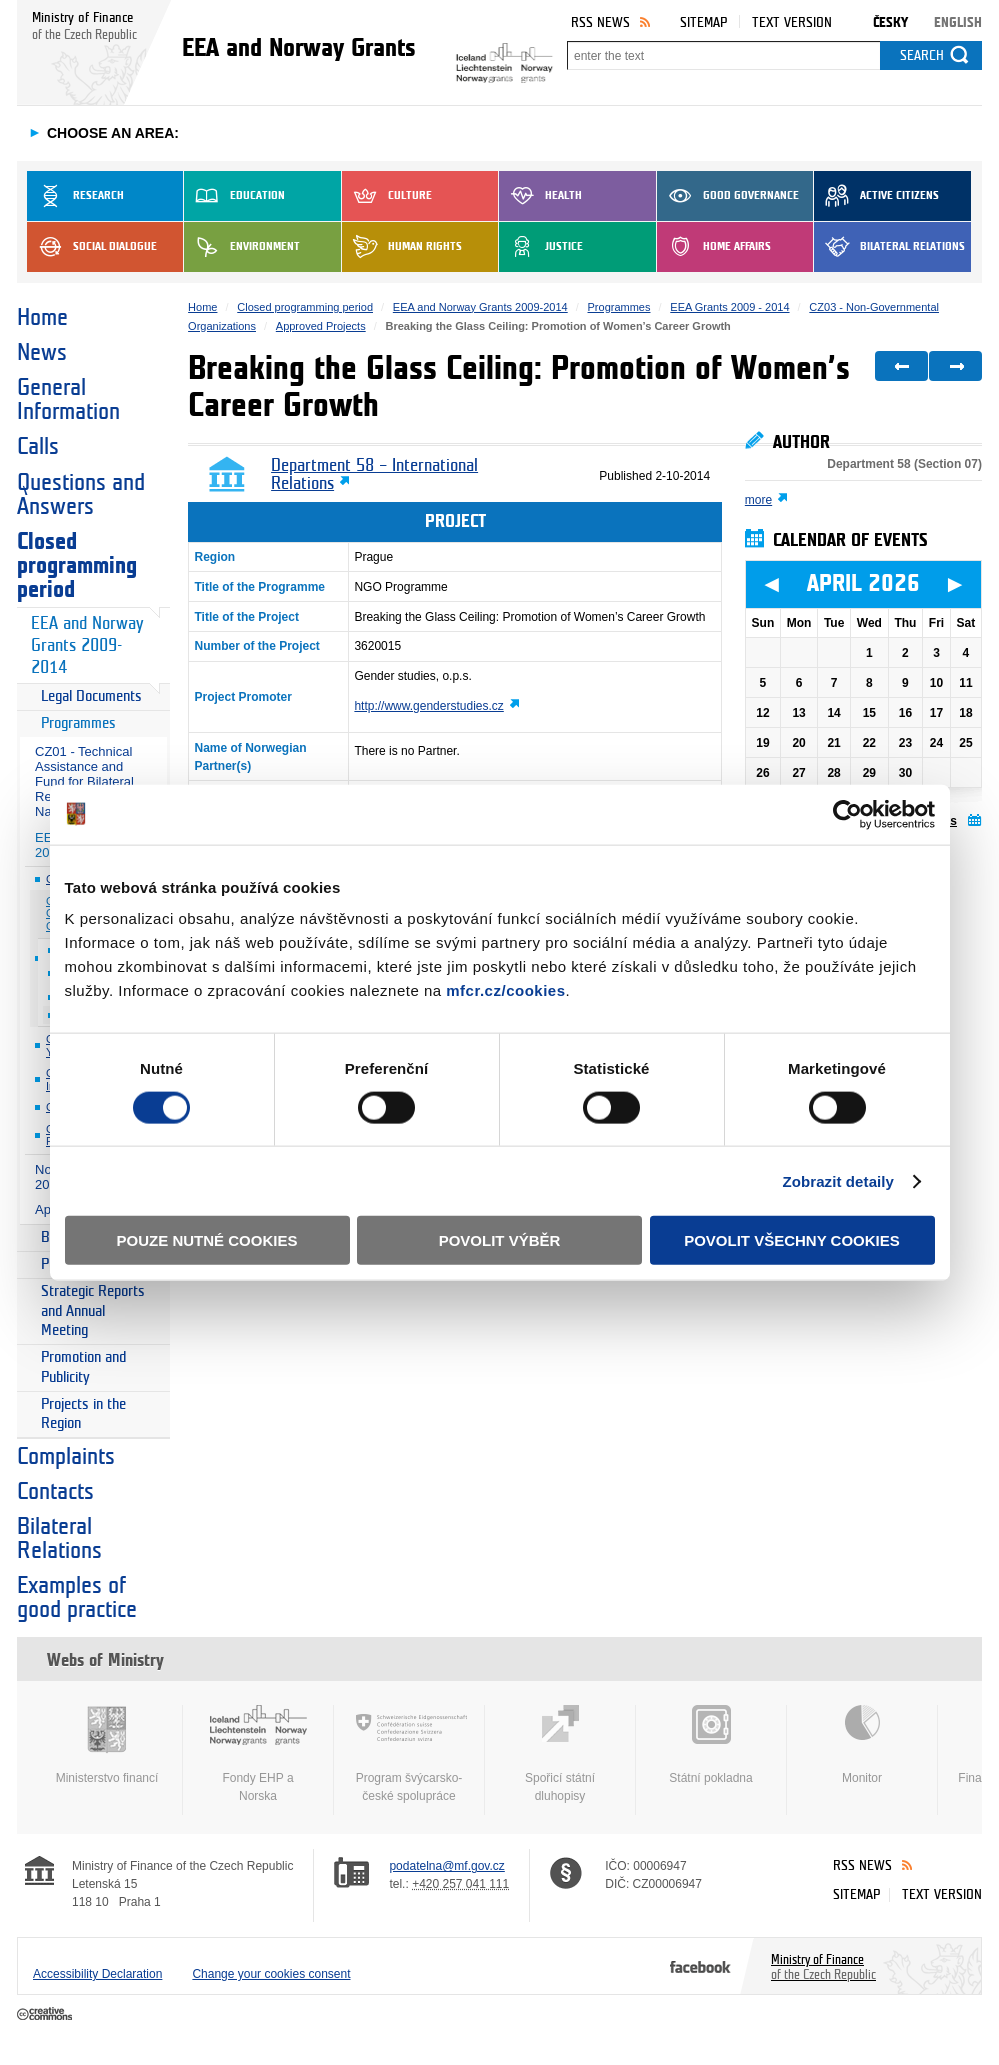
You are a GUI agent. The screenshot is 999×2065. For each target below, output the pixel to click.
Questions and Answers (81, 495)
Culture (387, 196)
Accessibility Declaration (97, 1974)
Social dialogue (92, 247)
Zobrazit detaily (838, 1180)
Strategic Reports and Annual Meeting (93, 1311)
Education (234, 196)
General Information (68, 400)
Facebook (700, 1966)
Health (540, 196)
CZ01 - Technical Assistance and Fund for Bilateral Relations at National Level (84, 781)
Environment (242, 247)
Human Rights (402, 247)
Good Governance (728, 196)
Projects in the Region (83, 1414)
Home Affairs (714, 247)
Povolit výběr (500, 1240)
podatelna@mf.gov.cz (446, 1866)
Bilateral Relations (889, 247)
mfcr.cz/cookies (505, 990)
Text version (792, 22)
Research (75, 196)
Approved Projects (321, 326)
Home (42, 318)
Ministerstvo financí (107, 1745)
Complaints (66, 1457)
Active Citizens (876, 196)
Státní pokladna (711, 1745)
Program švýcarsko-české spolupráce (409, 1754)
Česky (890, 22)
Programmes (78, 723)
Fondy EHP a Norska (258, 1754)
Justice (541, 247)
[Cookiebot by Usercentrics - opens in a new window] (847, 814)
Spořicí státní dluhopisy (560, 1754)
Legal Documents (91, 696)
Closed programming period (77, 566)
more (758, 500)
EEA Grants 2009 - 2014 (729, 307)
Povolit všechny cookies (792, 1240)
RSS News (600, 22)
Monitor (862, 1745)
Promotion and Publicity (83, 1367)
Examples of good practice (77, 1598)
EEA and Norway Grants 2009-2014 (87, 645)
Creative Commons (46, 2015)
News (42, 353)
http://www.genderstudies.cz (428, 706)
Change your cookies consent (271, 1974)
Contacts (55, 1492)
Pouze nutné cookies (207, 1240)
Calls (38, 447)
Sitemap (703, 22)
